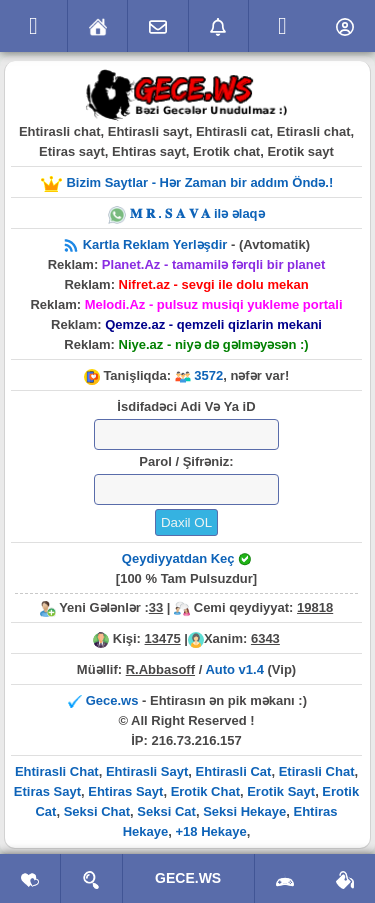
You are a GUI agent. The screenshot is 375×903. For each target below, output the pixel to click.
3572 (208, 375)
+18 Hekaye (210, 831)
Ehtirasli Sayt (147, 771)
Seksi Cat (166, 811)
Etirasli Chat (317, 771)
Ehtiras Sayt (125, 791)
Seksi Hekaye (244, 811)
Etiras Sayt (47, 791)
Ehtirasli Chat (57, 771)
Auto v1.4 (234, 669)
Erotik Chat (205, 791)
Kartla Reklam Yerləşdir (157, 244)
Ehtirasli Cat (234, 771)
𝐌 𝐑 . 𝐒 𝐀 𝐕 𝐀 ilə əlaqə (186, 213)
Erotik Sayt (281, 791)
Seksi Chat (97, 811)
